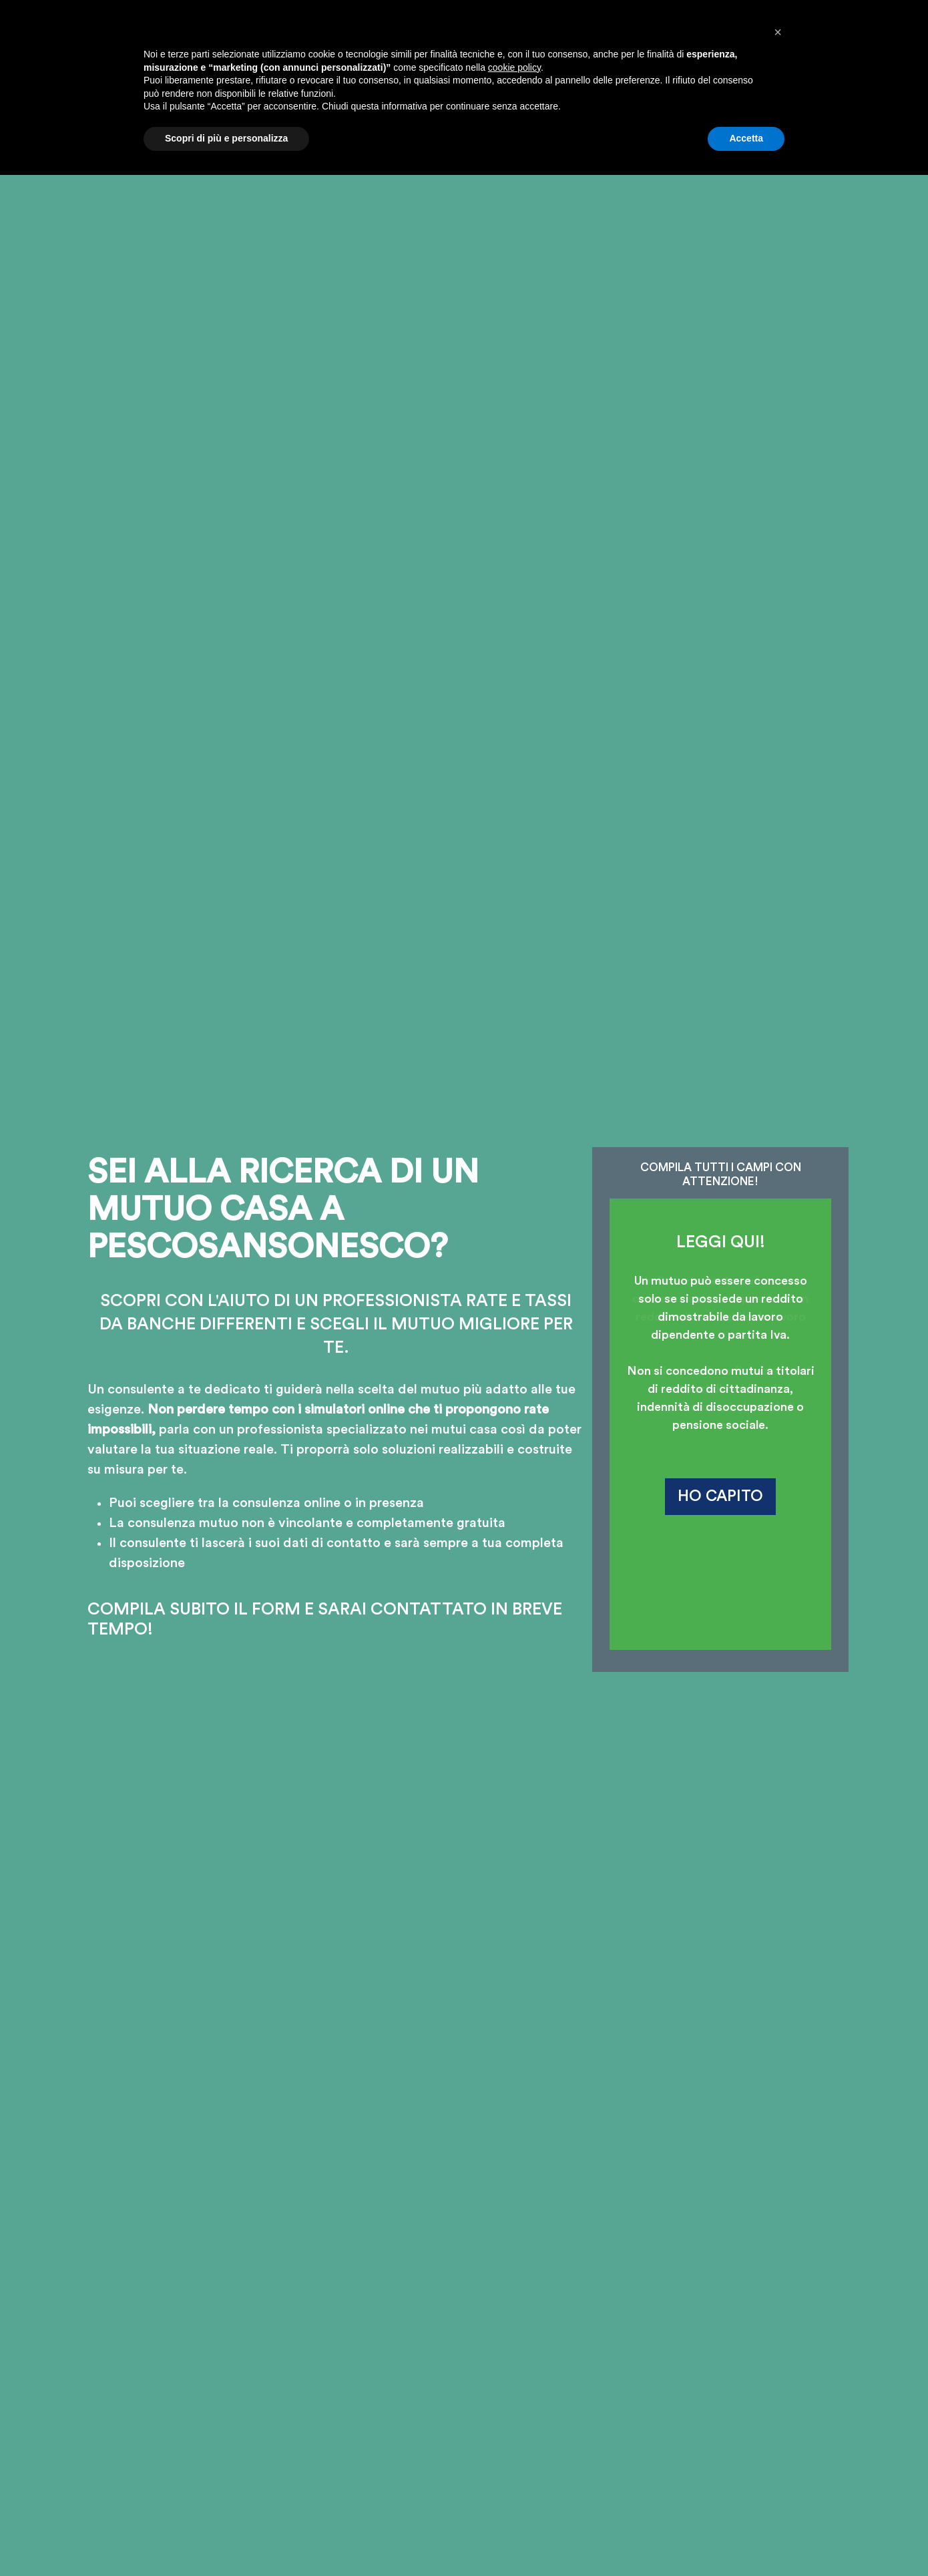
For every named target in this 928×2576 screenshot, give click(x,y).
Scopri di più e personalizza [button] (226, 2539)
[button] (777, 2433)
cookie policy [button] (514, 2468)
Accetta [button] (746, 2539)
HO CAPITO (720, 1496)
